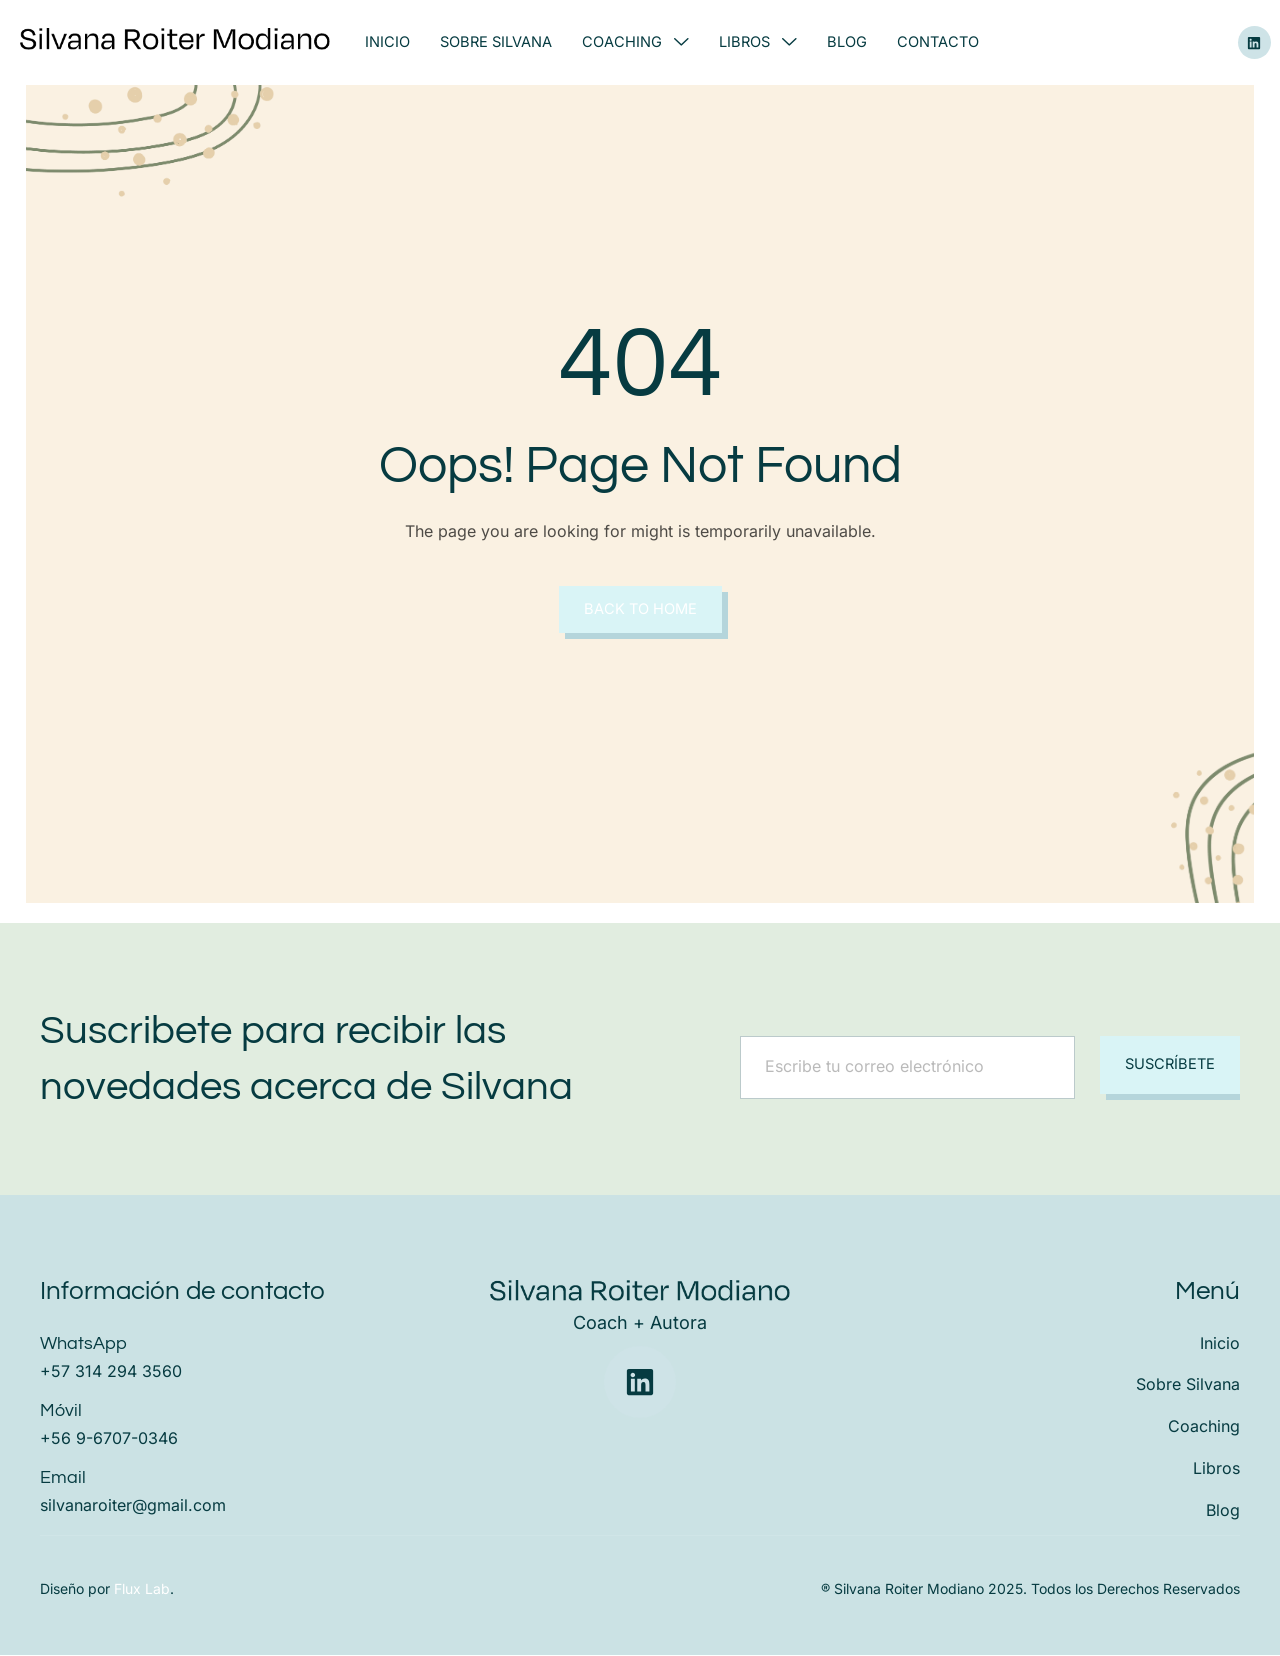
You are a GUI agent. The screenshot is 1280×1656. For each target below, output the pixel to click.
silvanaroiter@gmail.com (133, 1506)
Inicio (387, 42)
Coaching (637, 42)
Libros (760, 42)
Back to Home (640, 609)
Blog (850, 42)
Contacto (941, 42)
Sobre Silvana (497, 42)
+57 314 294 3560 (111, 1372)
